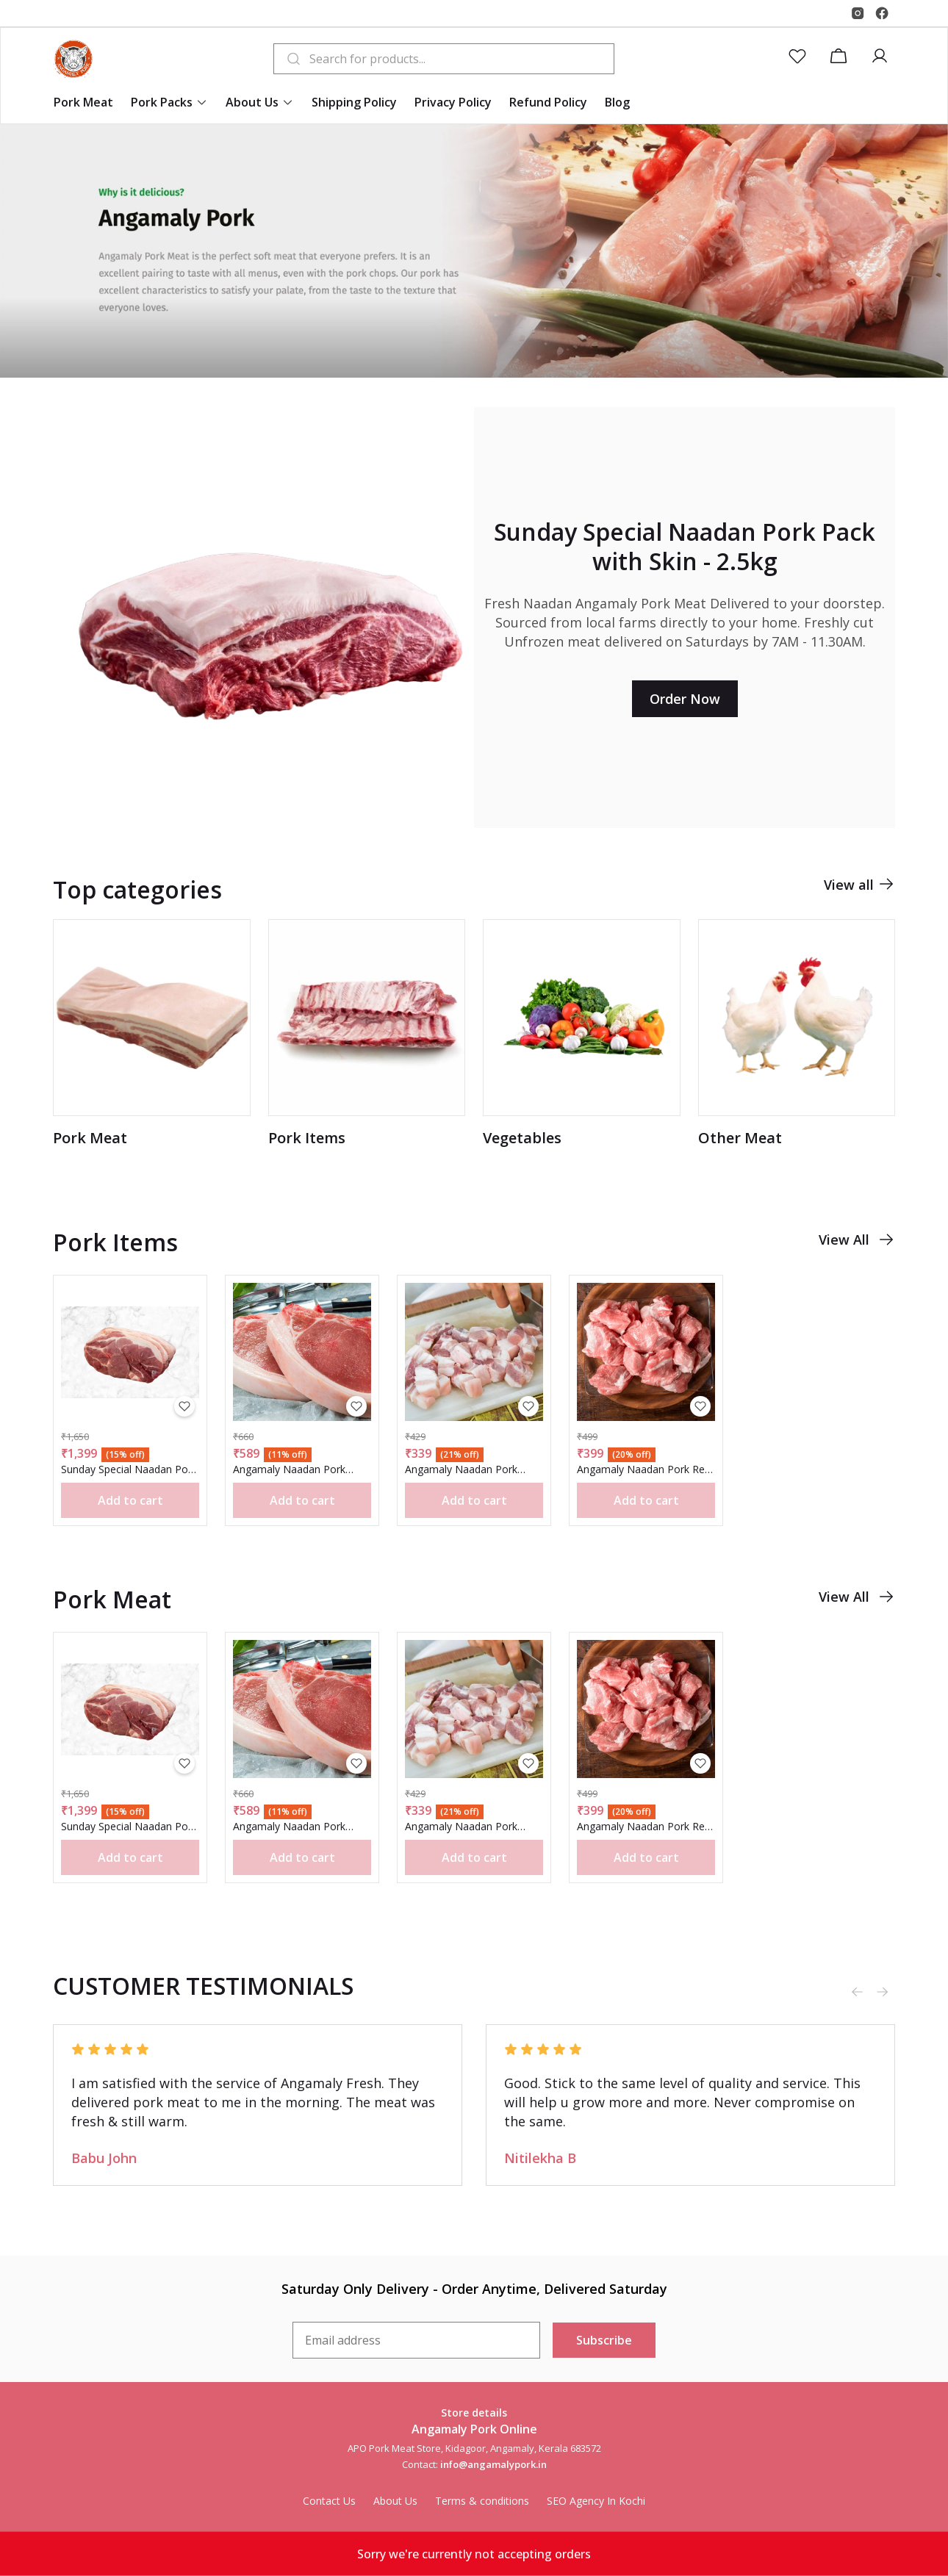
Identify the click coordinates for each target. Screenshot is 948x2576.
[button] (800, 59)
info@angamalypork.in (493, 2464)
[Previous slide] (857, 1992)
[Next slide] (882, 1992)
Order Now (685, 699)
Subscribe (604, 2340)
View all (859, 901)
